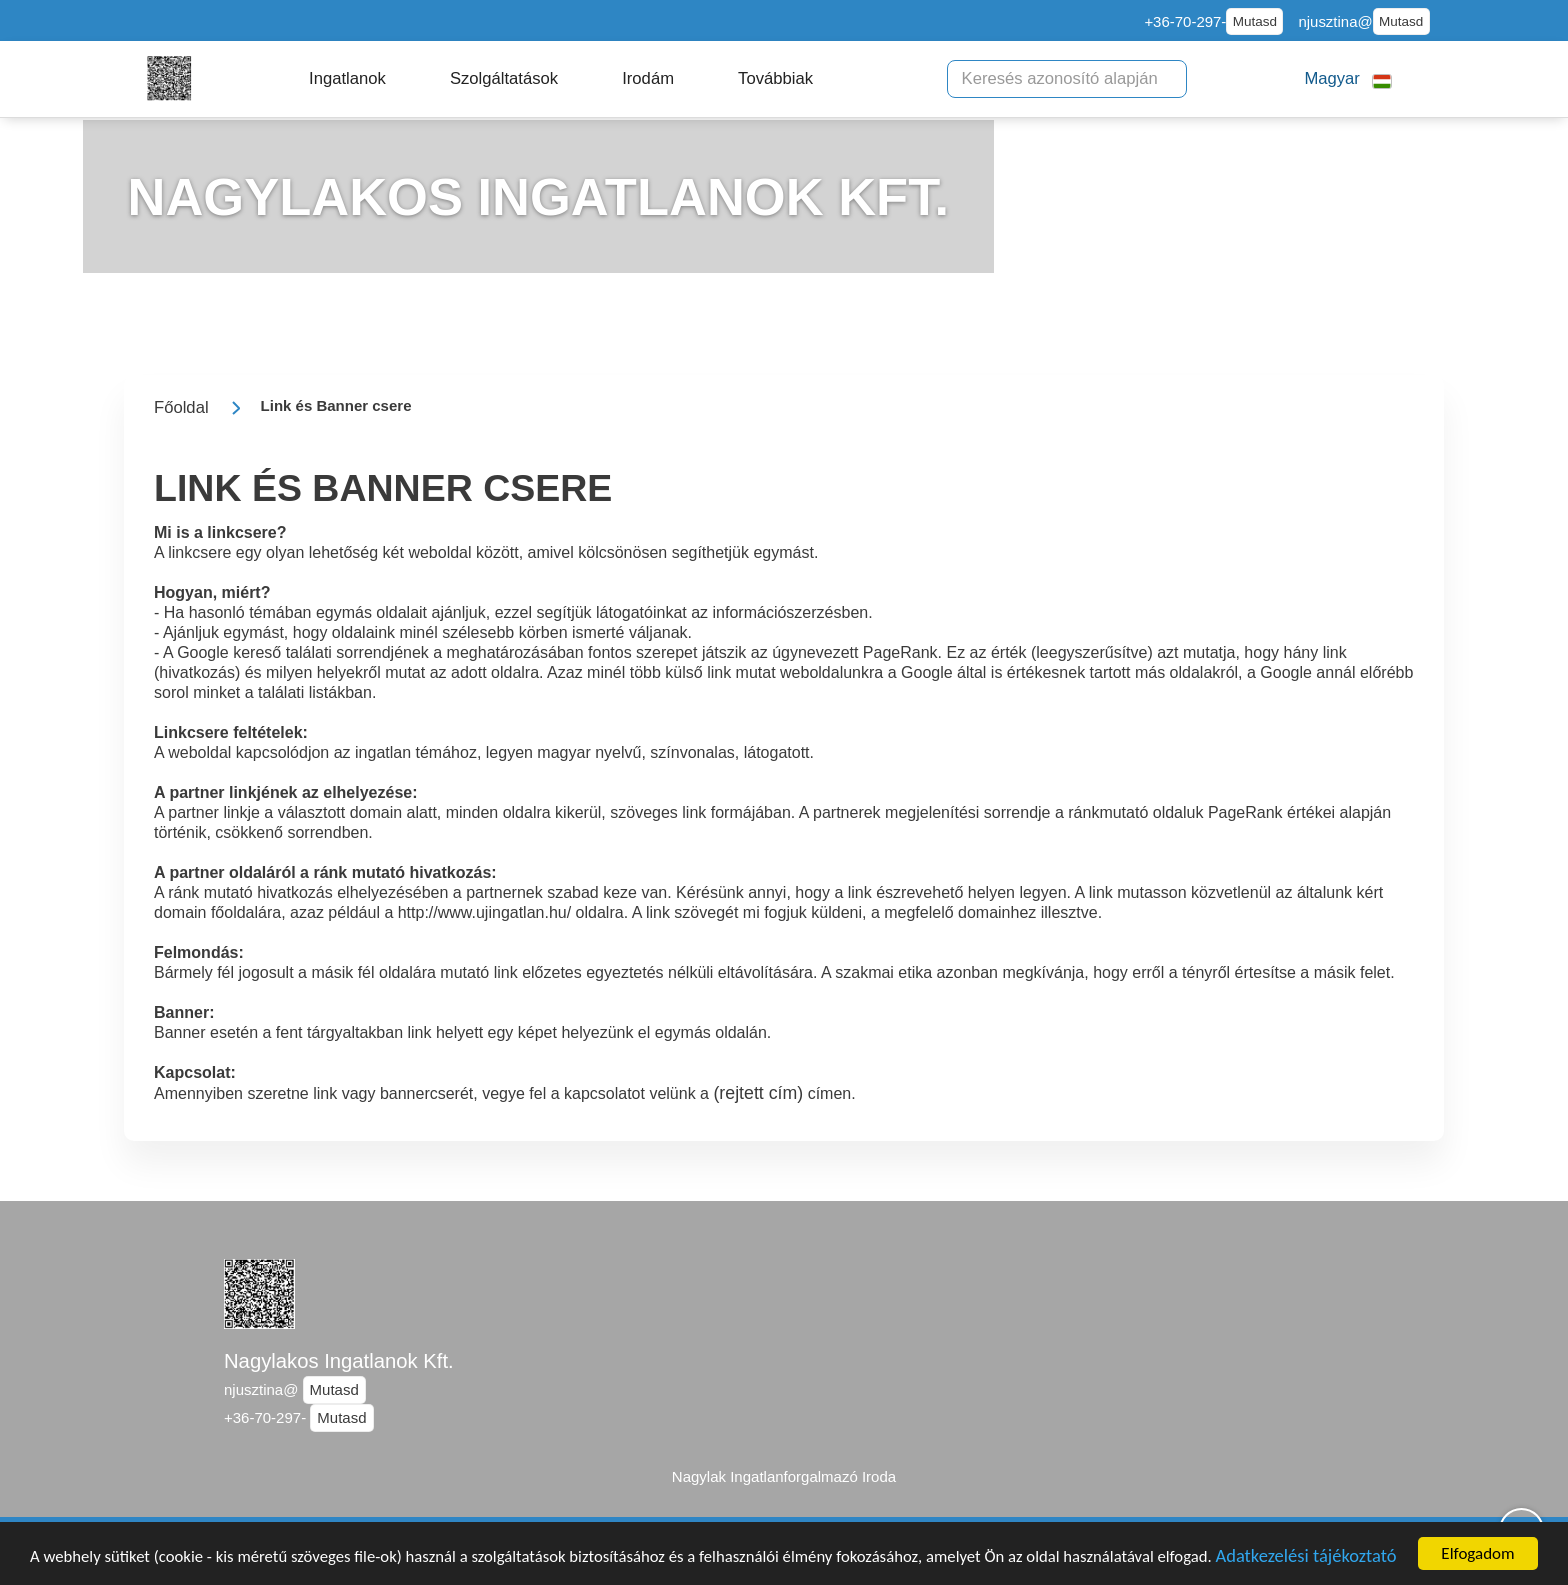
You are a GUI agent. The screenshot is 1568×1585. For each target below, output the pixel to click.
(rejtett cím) (758, 1093)
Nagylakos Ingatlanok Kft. (339, 1361)
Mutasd (1255, 21)
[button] (347, 79)
